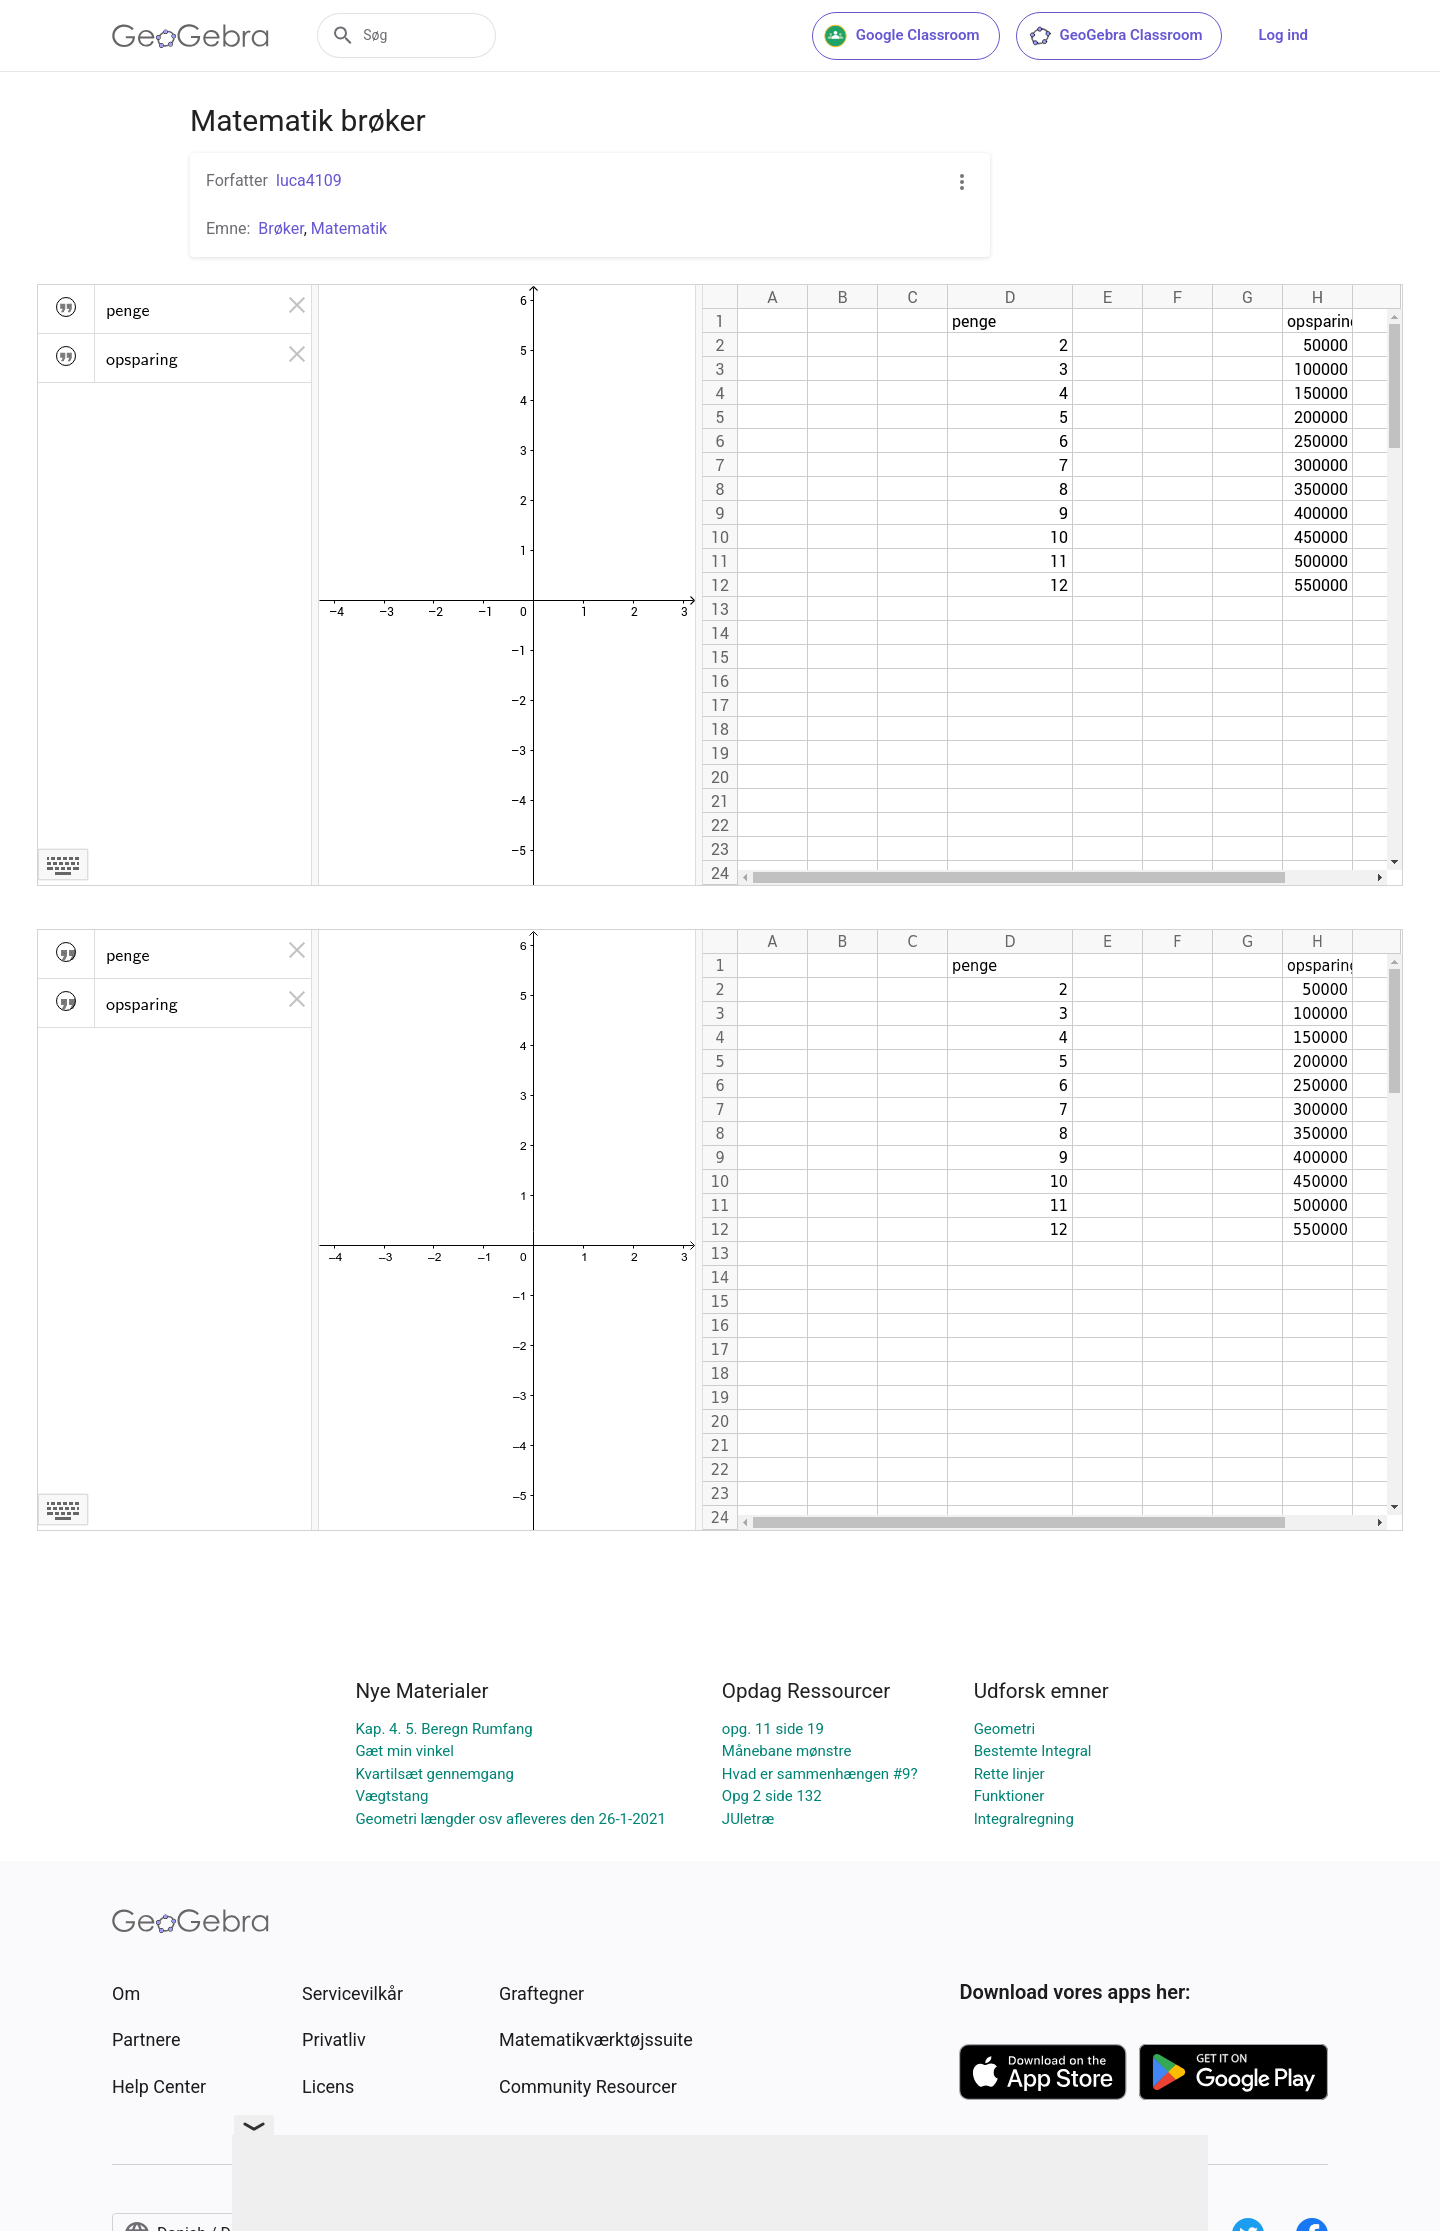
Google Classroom (902, 36)
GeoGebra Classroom (1115, 36)
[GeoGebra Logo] (190, 36)
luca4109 (309, 180)
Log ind (1283, 35)
